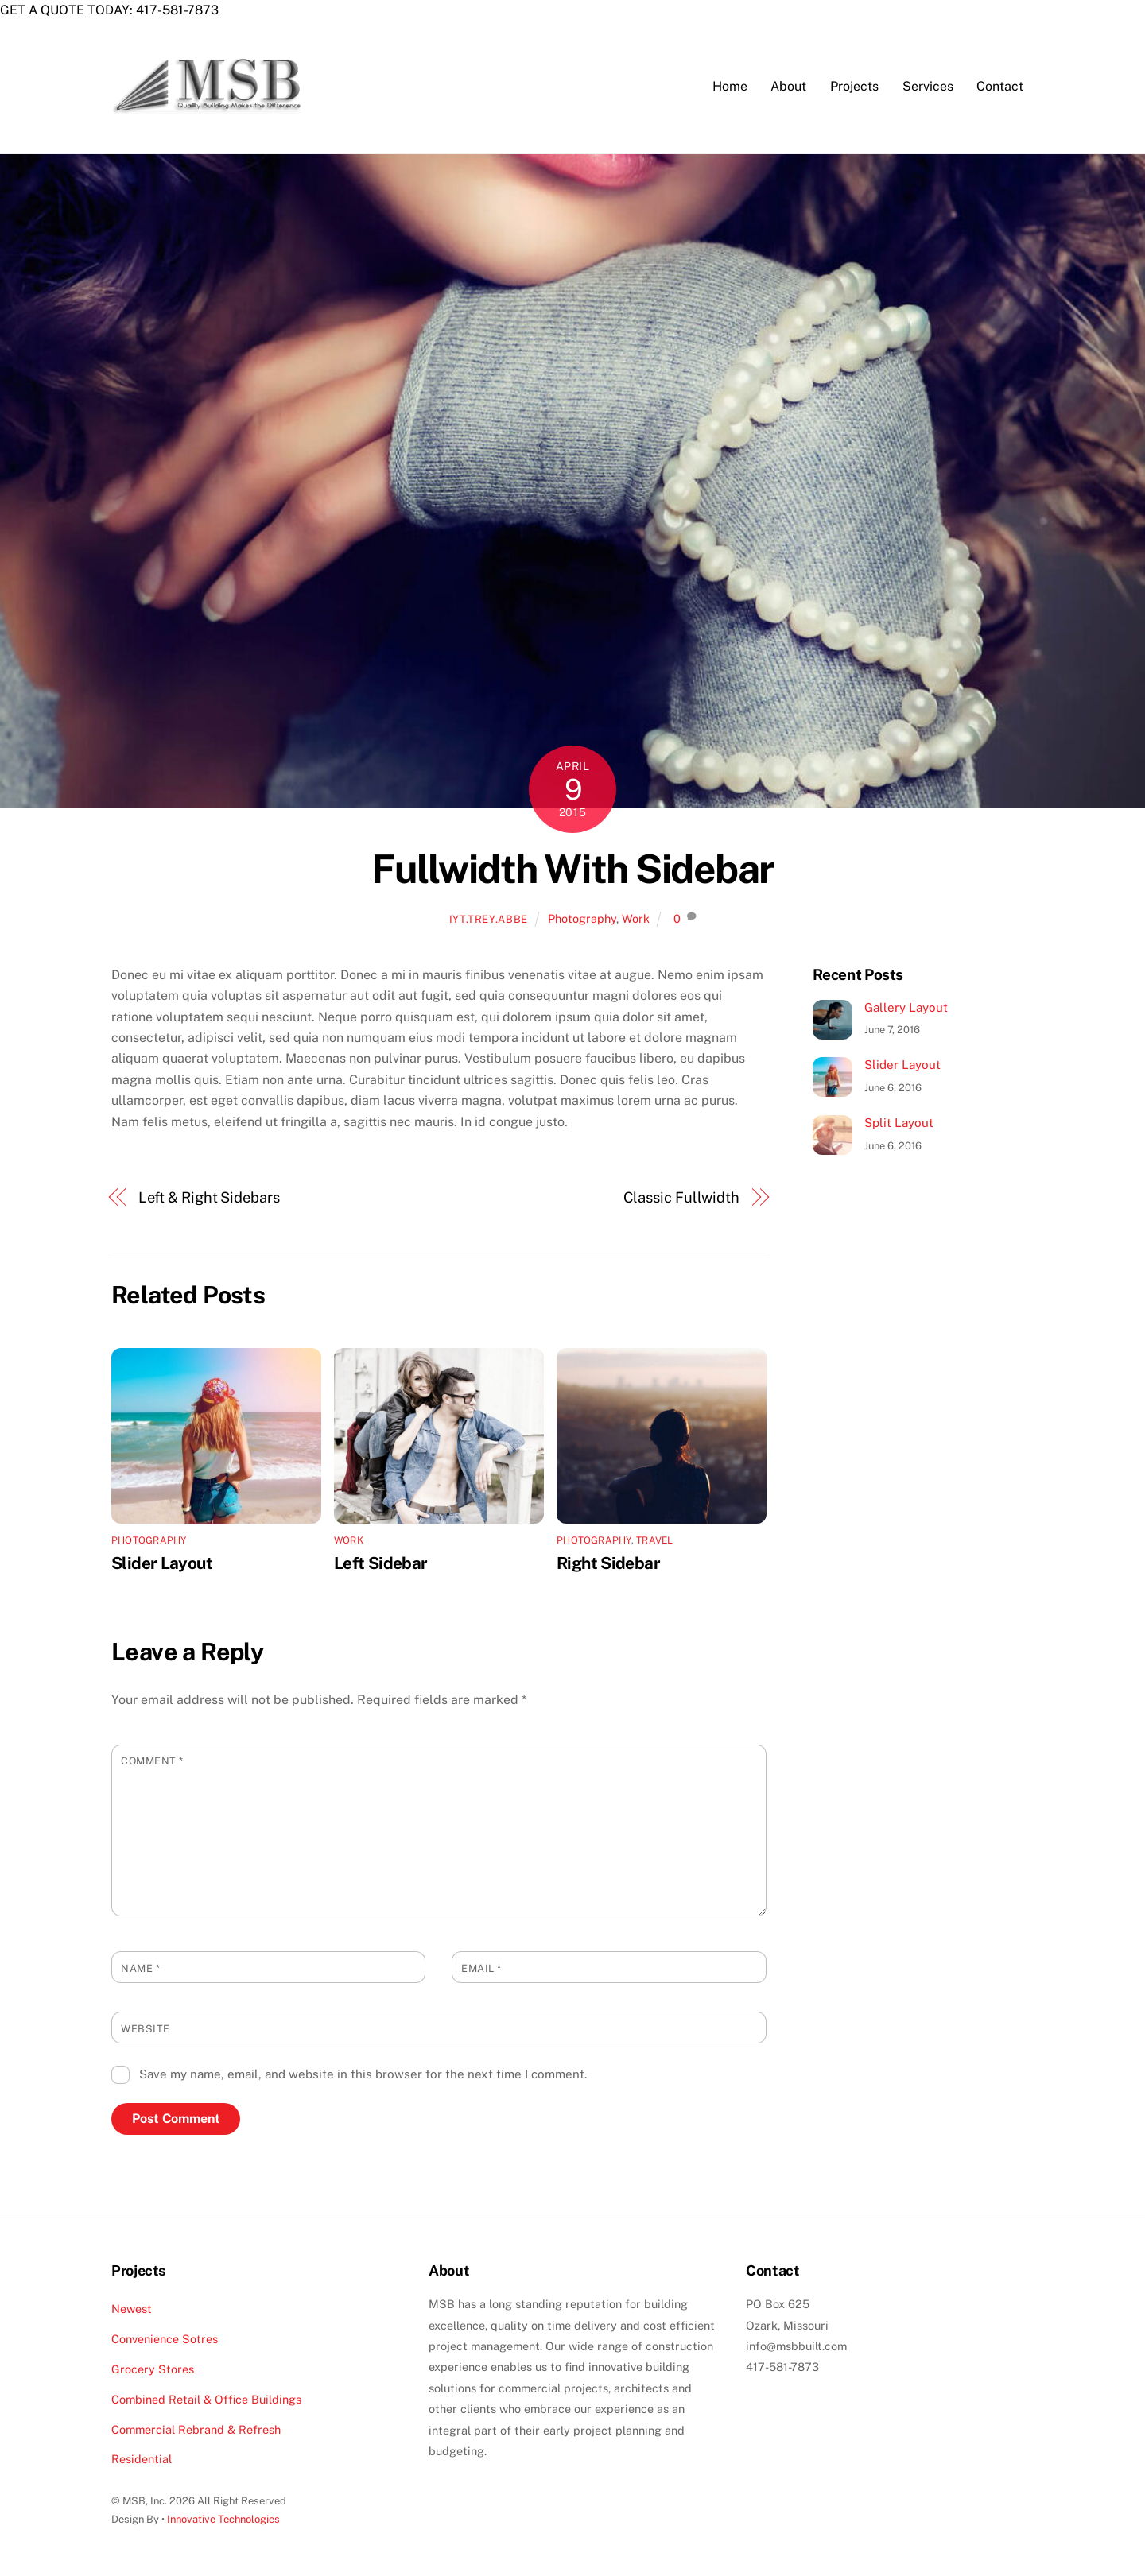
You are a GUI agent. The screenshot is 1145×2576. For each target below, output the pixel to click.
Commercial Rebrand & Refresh (196, 2430)
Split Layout (898, 1124)
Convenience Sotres (164, 2340)
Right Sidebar (608, 1565)
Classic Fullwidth (681, 1199)
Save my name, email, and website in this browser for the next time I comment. (363, 2075)
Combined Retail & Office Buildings (206, 2400)
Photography (582, 919)
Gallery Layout (906, 1008)
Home (729, 87)
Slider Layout (161, 1565)
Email (481, 1969)
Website (145, 2030)
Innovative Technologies (223, 2521)
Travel (654, 1542)
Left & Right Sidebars (209, 1199)
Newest (131, 2310)
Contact (999, 87)
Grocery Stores (152, 2370)
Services (927, 87)
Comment (152, 1762)
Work (636, 919)
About (788, 87)
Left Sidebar (381, 1565)
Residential (141, 2460)
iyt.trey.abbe (488, 920)
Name (140, 1969)
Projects (854, 87)
